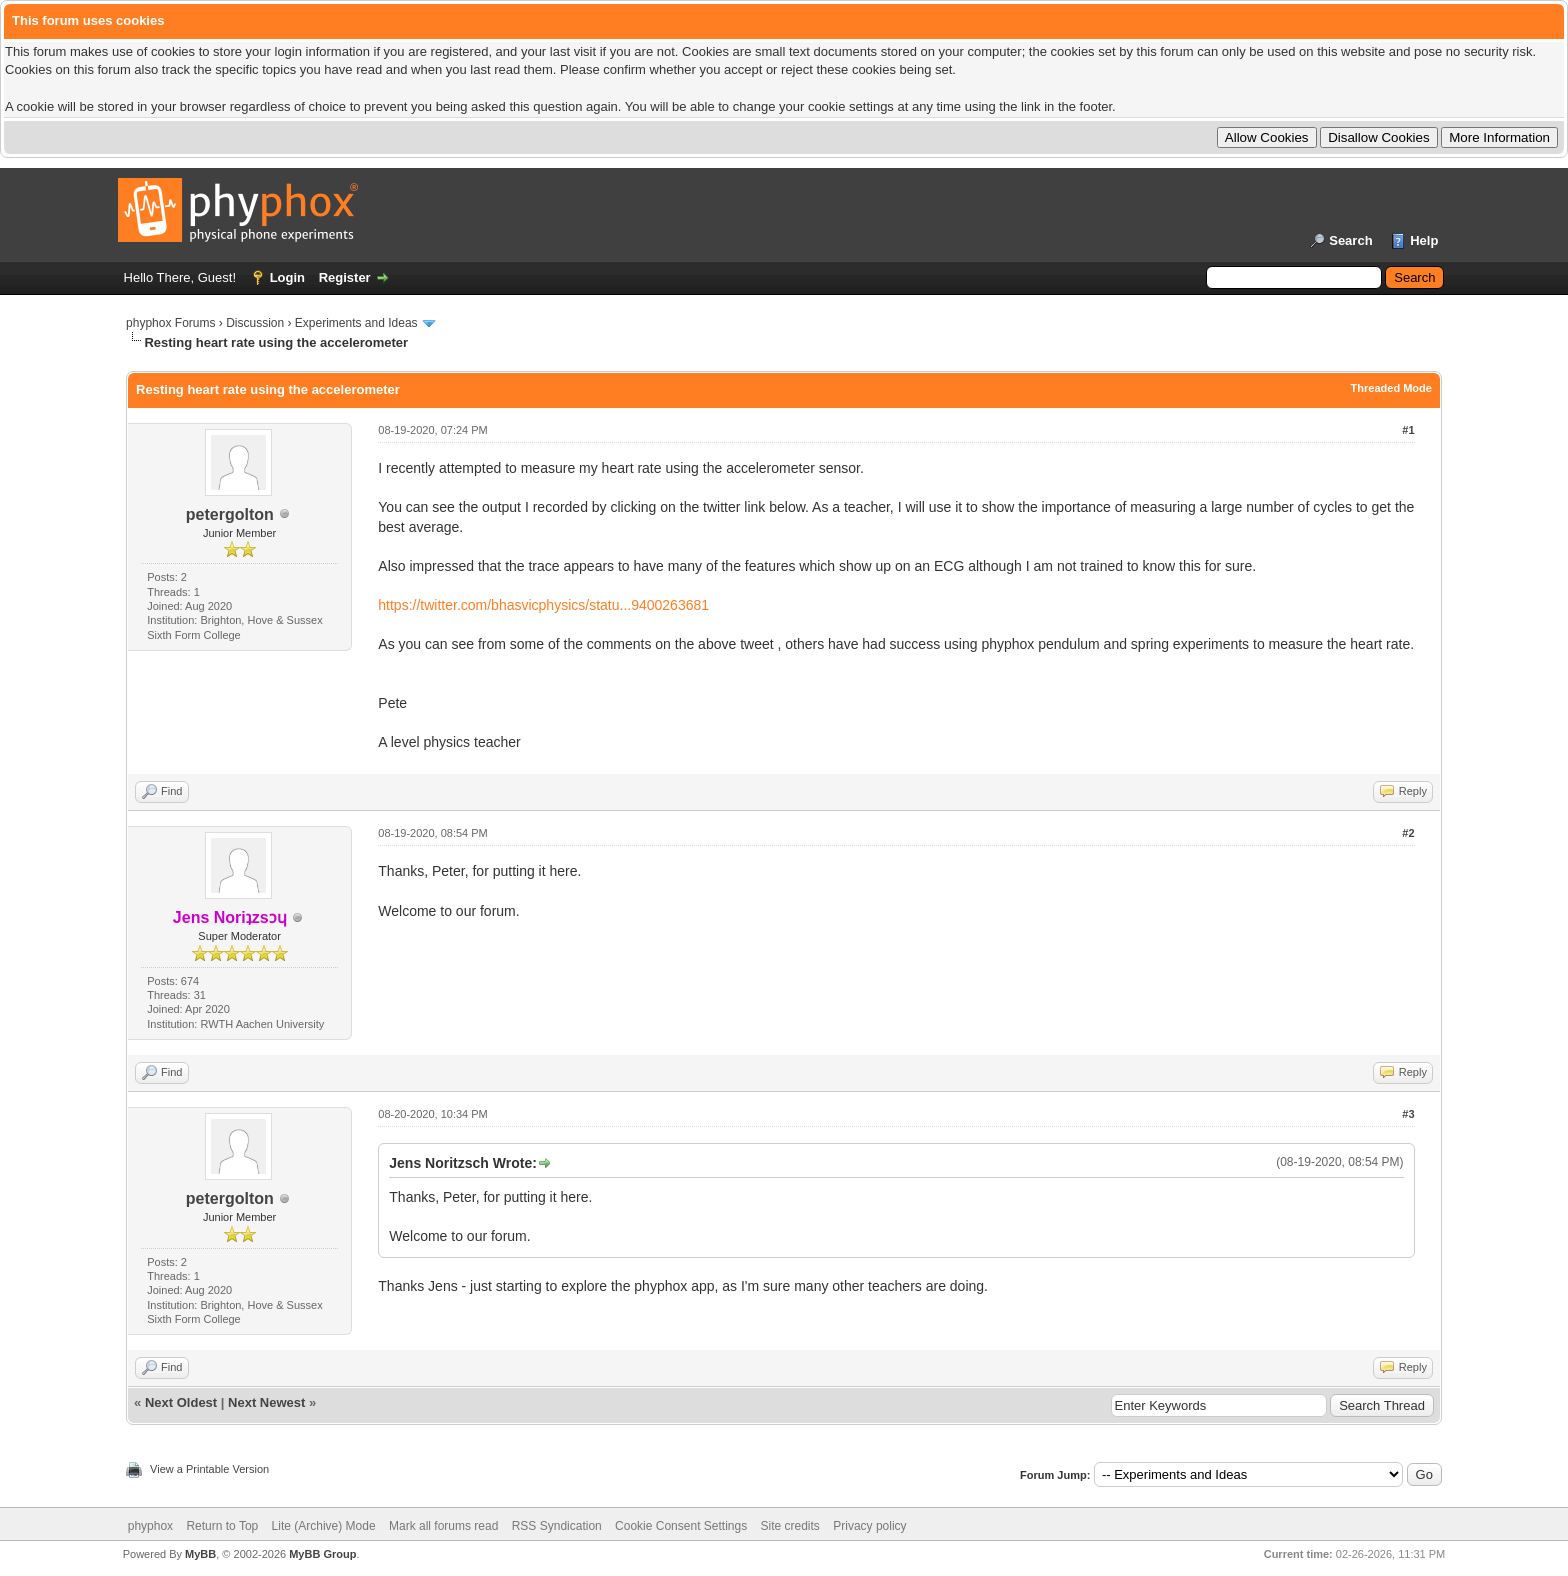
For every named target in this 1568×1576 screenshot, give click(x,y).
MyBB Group (322, 1554)
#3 (1408, 1114)
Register (345, 277)
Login (287, 277)
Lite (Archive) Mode (324, 1526)
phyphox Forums (170, 323)
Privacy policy (869, 1526)
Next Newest (266, 1402)
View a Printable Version (209, 1469)
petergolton (230, 514)
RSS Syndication (557, 1526)
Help (1424, 240)
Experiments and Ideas (356, 323)
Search (1350, 240)
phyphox (150, 1526)
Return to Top (222, 1526)
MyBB (200, 1554)
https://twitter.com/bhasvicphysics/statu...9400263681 (543, 605)
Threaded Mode (1391, 388)
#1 (1408, 430)
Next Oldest (181, 1402)
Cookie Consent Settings (681, 1526)
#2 (1408, 833)
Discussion (255, 323)
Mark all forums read (443, 1526)
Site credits (790, 1526)
